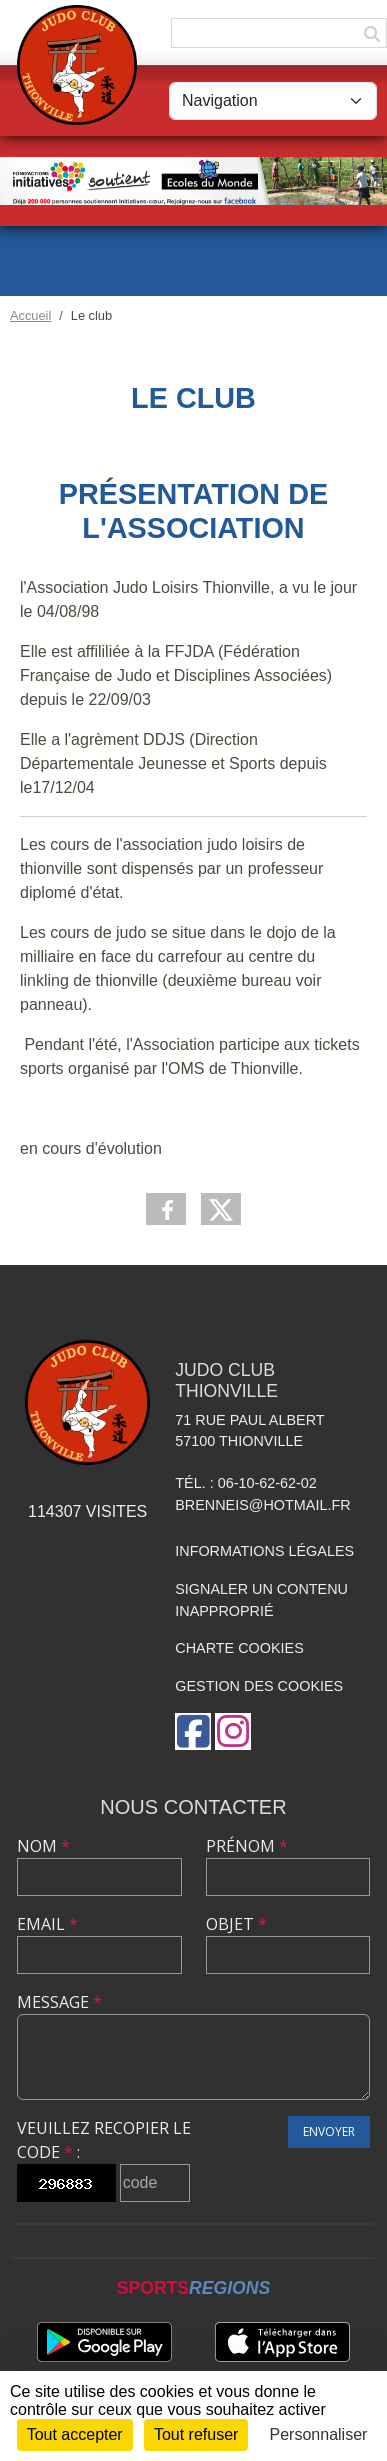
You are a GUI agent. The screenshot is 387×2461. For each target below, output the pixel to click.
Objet (236, 1924)
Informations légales (264, 1551)
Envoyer (329, 2131)
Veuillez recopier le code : (104, 2140)
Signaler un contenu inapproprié (261, 1600)
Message (59, 2002)
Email (47, 1924)
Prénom (247, 1846)
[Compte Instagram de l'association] (233, 1731)
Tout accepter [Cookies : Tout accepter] (75, 2434)
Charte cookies (239, 1648)
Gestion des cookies (259, 1686)
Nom (43, 1846)
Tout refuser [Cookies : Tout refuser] (196, 2434)
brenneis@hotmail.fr (262, 1505)
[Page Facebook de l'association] (193, 1731)
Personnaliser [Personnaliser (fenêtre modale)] (319, 2434)
